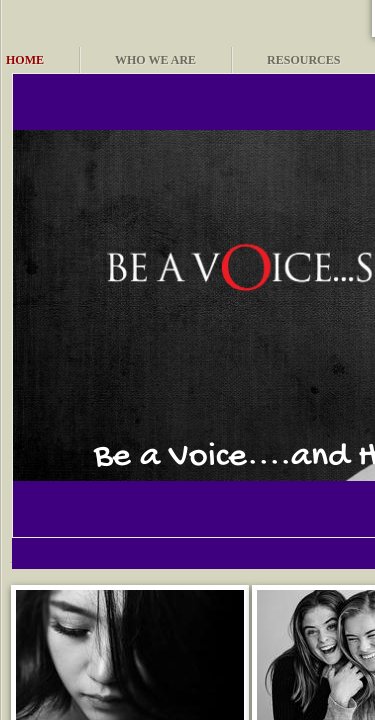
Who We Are (155, 60)
